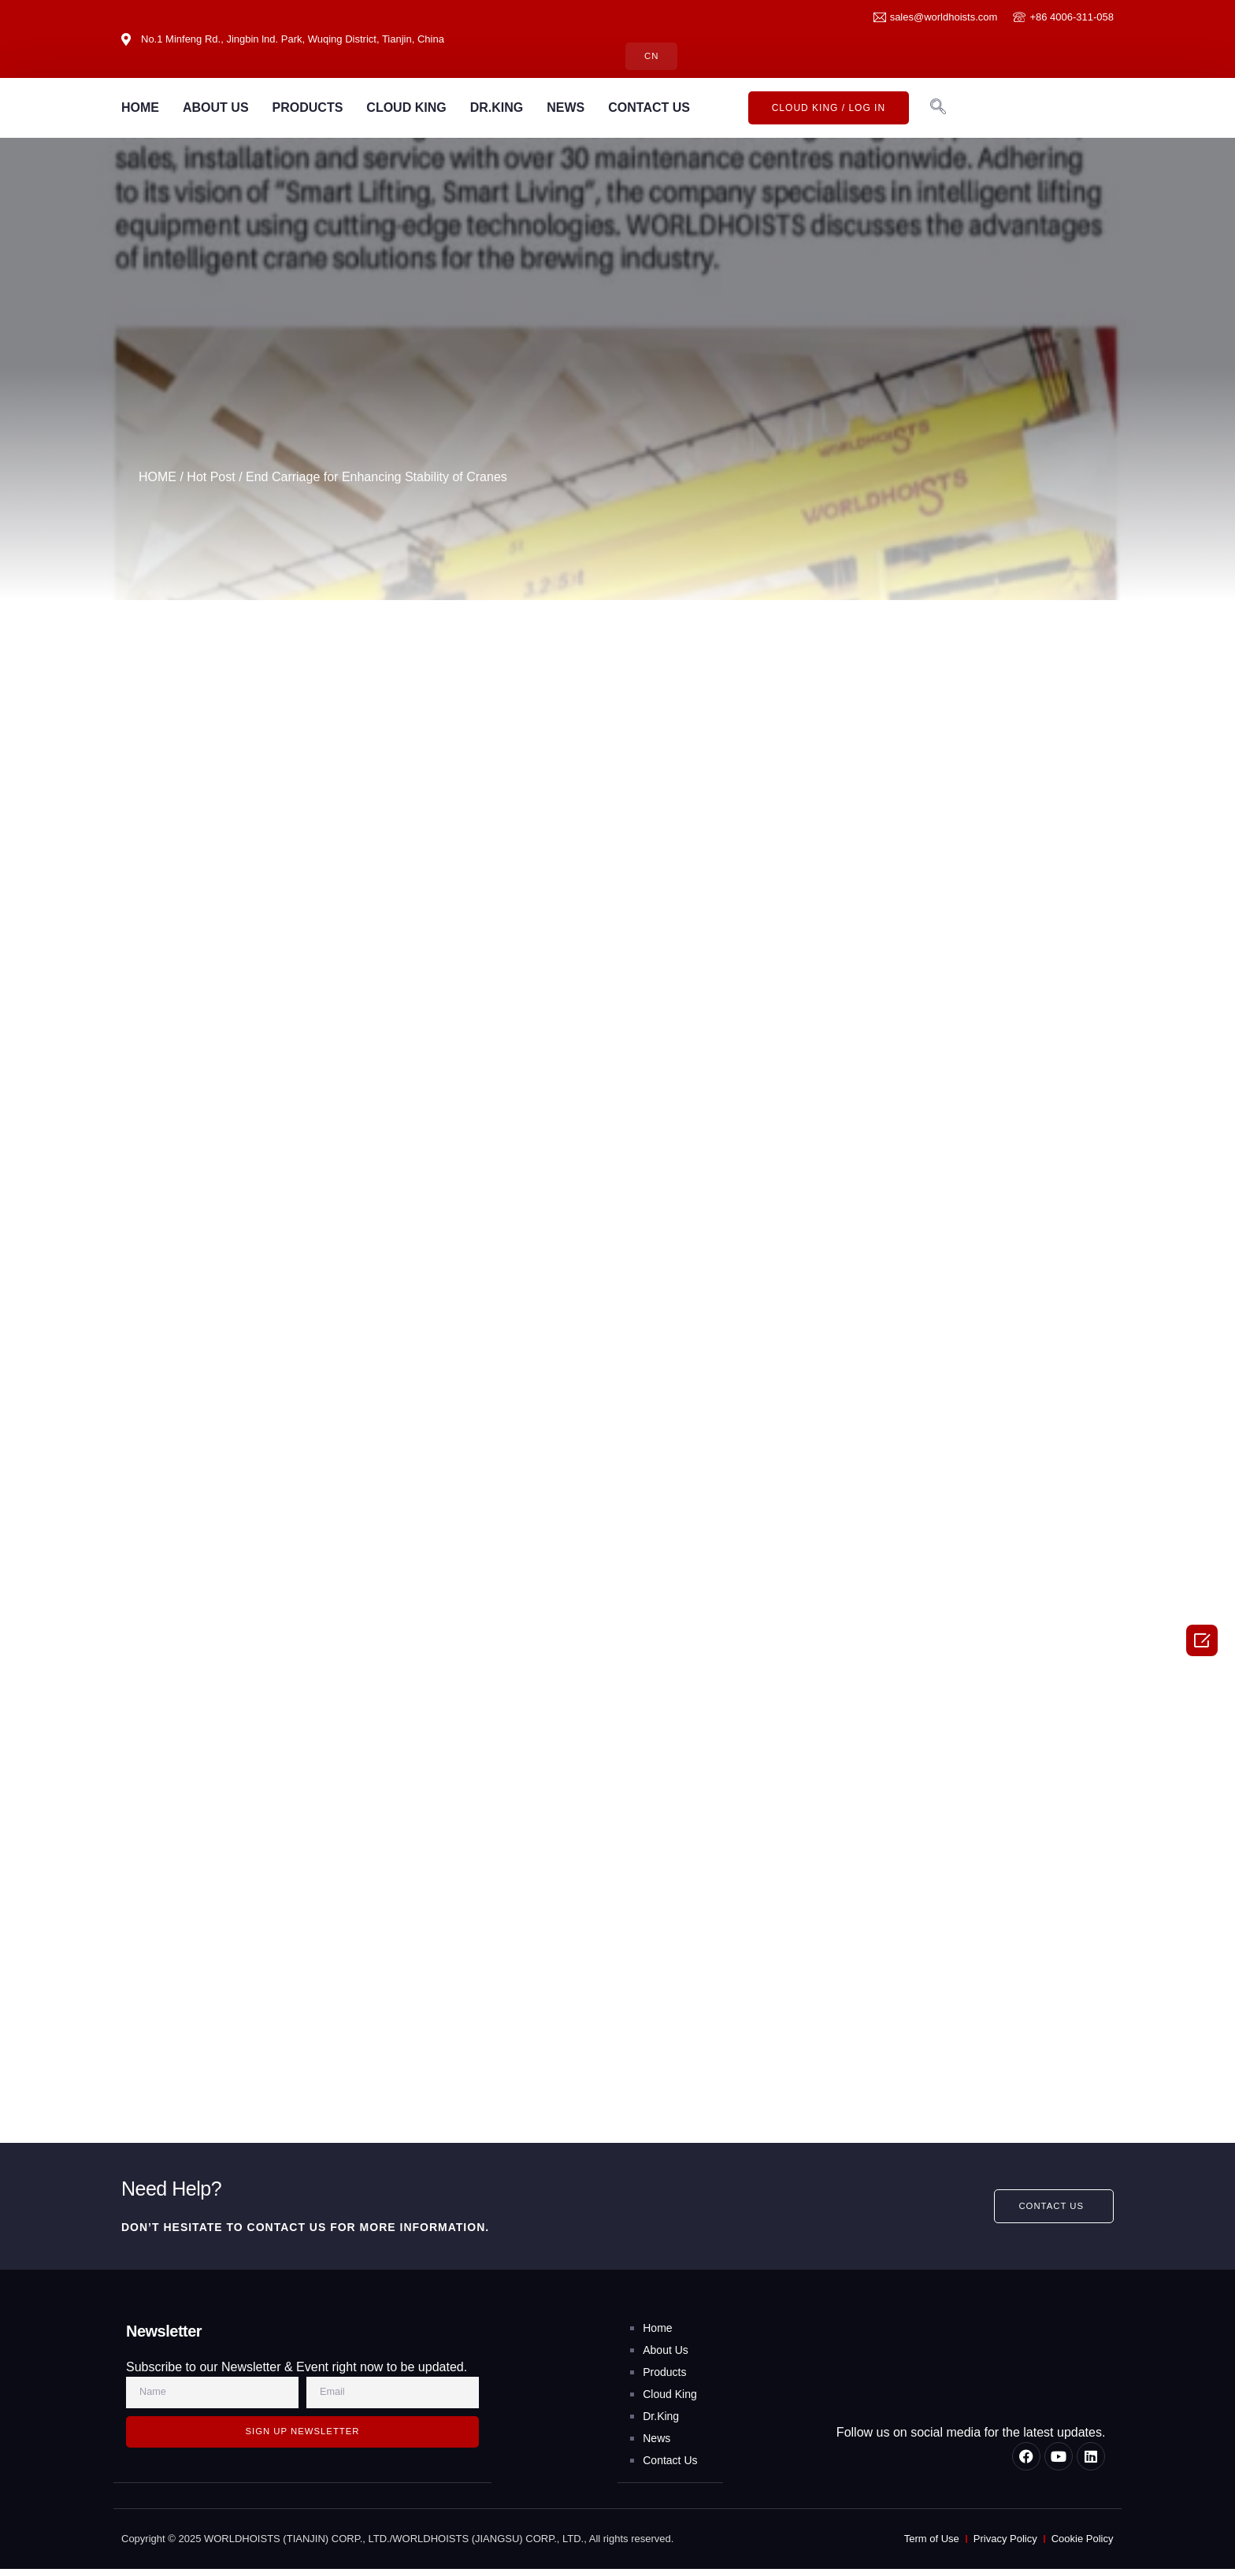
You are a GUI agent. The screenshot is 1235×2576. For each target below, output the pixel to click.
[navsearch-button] (938, 108)
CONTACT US (649, 108)
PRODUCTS (308, 108)
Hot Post (211, 477)
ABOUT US (216, 108)
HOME (140, 108)
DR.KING (497, 108)
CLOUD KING (406, 108)
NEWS (565, 108)
